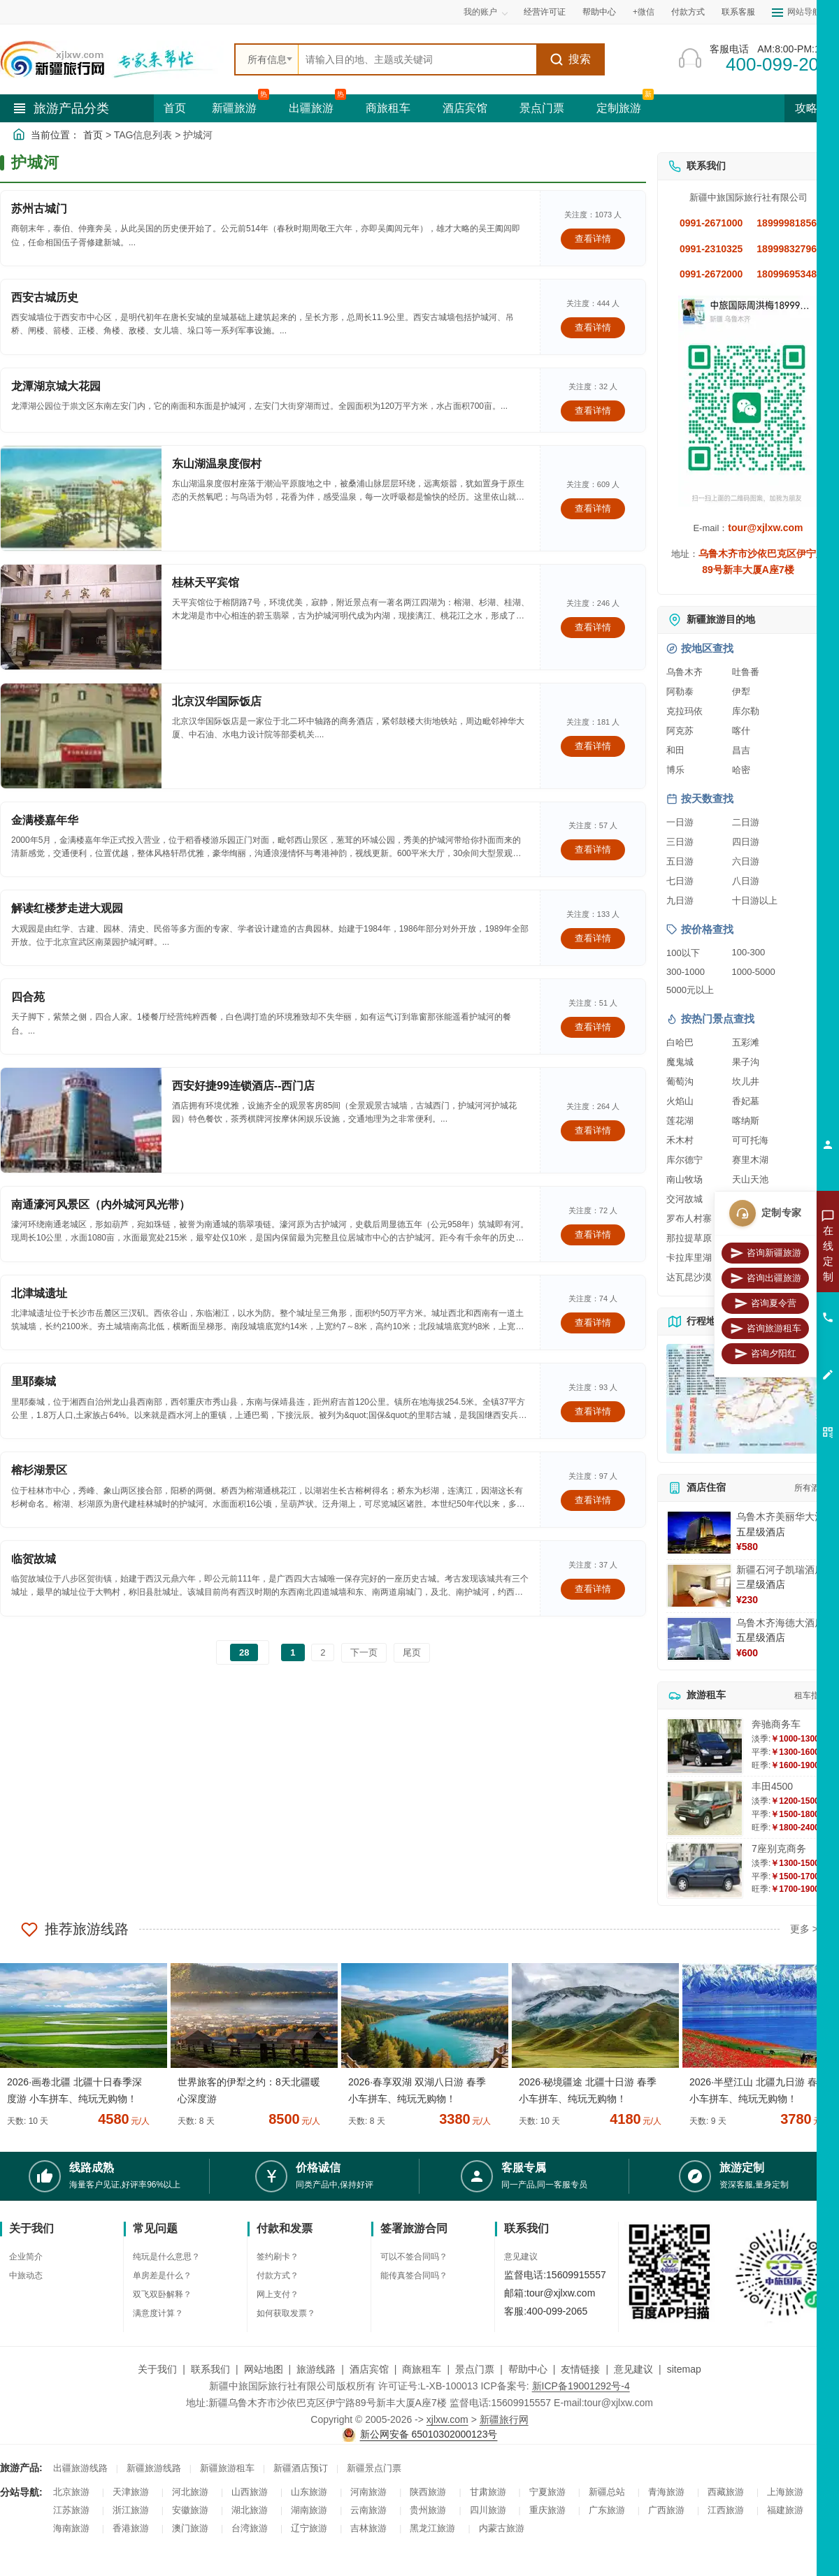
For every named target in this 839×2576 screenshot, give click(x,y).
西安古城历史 (44, 297)
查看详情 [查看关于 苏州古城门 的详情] (593, 238)
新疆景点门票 (374, 2468)
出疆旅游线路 (80, 2468)
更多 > (804, 1928)
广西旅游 (666, 2510)
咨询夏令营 (765, 1303)
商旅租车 (388, 108)
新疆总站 (607, 2492)
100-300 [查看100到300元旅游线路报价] (749, 952)
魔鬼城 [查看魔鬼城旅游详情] (680, 1062)
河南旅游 (368, 2492)
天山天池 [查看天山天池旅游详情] (750, 1179)
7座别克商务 (779, 1848)
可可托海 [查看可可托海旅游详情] (750, 1140)
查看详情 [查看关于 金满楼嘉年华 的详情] (593, 849)
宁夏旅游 (547, 2492)
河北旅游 (190, 2492)
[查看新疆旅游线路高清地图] (748, 1399)
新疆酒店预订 (300, 2468)
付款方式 (688, 12)
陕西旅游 (428, 2492)
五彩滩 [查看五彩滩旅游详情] (745, 1042)
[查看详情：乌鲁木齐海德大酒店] (699, 1638)
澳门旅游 (190, 2528)
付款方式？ (278, 2275)
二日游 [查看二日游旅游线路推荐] (745, 822)
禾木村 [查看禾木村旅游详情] (680, 1140)
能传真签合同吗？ (413, 2275)
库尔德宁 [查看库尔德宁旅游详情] (684, 1160)
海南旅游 (71, 2528)
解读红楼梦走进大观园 (67, 908)
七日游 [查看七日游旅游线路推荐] (680, 881)
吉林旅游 (368, 2528)
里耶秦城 (33, 1381)
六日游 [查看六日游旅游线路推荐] (745, 861)
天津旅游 (131, 2492)
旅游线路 (316, 2369)
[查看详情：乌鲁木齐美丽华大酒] (699, 1532)
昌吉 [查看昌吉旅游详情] (741, 750)
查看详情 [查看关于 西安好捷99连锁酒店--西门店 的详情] (593, 1130)
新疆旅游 (234, 108)
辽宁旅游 (309, 2528)
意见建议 (521, 2257)
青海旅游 (666, 2492)
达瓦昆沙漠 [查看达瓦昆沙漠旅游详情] (689, 1277)
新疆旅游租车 (227, 2468)
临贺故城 (33, 1559)
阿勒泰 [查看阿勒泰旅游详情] (680, 691)
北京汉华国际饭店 (216, 701)
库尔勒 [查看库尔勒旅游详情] (745, 711)
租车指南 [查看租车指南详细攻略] (811, 1695)
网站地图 (263, 2369)
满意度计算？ (158, 2313)
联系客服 (738, 12)
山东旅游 (309, 2492)
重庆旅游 (547, 2510)
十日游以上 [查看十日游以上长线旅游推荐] (754, 900)
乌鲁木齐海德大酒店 (780, 1622)
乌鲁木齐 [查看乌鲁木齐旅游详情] (684, 672)
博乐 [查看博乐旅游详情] (675, 770)
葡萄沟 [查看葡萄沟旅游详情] (680, 1081)
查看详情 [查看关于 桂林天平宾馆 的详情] (593, 627)
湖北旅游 (249, 2510)
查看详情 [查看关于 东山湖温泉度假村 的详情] (593, 508)
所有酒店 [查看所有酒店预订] (811, 1488)
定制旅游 (618, 108)
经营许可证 (545, 12)
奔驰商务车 (776, 1724)
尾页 (412, 1652)
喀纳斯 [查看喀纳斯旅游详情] (745, 1120)
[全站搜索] (417, 59)
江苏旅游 (71, 2510)
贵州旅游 (428, 2510)
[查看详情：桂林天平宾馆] (81, 617)
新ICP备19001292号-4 (581, 2386)
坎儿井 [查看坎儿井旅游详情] (745, 1081)
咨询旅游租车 (765, 1329)
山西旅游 (249, 2492)
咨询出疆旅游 (765, 1278)
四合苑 (28, 997)
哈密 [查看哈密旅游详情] (741, 770)
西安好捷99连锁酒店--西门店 (243, 1086)
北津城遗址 (39, 1293)
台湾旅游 (249, 2528)
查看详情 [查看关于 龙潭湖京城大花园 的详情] (593, 410)
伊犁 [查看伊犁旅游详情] (741, 691)
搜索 (570, 59)
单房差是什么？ (162, 2275)
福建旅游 (785, 2510)
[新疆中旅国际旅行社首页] (112, 59)
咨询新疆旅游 (765, 1253)
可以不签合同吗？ (413, 2257)
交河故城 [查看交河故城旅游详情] (684, 1199)
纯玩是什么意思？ (166, 2257)
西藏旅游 (726, 2492)
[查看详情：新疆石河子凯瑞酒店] (699, 1585)
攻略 (812, 108)
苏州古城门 (39, 209)
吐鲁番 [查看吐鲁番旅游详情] (745, 672)
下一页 (364, 1652)
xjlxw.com (447, 2419)
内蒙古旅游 (501, 2528)
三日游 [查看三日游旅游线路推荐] (680, 842)
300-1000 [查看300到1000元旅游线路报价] (685, 972)
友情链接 (580, 2369)
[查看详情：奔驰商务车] (704, 1746)
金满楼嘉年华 (44, 820)
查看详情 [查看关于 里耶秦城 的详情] (593, 1411)
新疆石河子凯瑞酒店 (780, 1569)
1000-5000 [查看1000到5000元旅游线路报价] (753, 972)
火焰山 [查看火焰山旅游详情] (680, 1101)
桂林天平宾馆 (205, 582)
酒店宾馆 (465, 108)
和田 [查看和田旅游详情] (675, 750)
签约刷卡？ (278, 2257)
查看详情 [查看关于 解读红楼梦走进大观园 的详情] (593, 938)
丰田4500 (772, 1786)
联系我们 (210, 2369)
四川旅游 (488, 2510)
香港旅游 (131, 2528)
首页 (175, 108)
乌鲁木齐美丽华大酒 (780, 1516)
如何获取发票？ (286, 2313)
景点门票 (541, 108)
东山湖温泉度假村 (216, 464)
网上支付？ (278, 2294)
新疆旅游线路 (154, 2468)
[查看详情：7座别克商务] (704, 1870)
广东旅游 (607, 2510)
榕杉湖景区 (39, 1470)
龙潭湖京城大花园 (56, 386)
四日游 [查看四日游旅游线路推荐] (745, 842)
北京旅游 (71, 2492)
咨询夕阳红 (765, 1354)
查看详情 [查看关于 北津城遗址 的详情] (593, 1322)
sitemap (684, 2369)
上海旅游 (785, 2492)
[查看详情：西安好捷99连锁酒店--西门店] (81, 1120)
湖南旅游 (309, 2510)
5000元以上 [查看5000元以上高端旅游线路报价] (690, 990)
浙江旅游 (131, 2510)
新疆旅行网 (504, 2419)
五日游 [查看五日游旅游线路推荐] (680, 861)
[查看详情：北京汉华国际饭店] (81, 735)
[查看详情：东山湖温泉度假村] (81, 498)
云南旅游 (368, 2510)
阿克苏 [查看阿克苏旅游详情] (680, 730)
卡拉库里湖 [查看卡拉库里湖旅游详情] (689, 1257)
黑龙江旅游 (432, 2528)
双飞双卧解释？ (162, 2294)
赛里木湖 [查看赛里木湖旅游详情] (750, 1160)
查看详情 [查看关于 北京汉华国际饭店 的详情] (593, 746)
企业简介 (26, 2257)
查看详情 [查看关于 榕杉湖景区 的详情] (593, 1500)
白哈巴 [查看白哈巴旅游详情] (680, 1042)
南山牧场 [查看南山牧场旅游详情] (684, 1179)
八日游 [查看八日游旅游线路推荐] (745, 881)
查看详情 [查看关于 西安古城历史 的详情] (593, 327)
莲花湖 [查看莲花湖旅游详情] (680, 1120)
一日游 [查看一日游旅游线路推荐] (680, 822)
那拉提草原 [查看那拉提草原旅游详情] (689, 1238)
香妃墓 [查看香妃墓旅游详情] (745, 1101)
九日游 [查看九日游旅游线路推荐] (680, 900)
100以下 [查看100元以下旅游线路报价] (683, 953)
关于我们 (157, 2369)
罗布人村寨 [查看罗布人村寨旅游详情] (689, 1218)
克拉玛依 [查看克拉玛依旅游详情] (684, 711)
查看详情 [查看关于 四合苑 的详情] (593, 1027)
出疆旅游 (311, 108)
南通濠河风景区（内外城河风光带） (100, 1204)
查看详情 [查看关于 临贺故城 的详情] (593, 1589)
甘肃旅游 (488, 2492)
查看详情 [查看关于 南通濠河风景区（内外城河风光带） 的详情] (593, 1234)
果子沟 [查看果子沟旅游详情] (745, 1062)
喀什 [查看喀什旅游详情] (741, 730)
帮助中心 (599, 12)
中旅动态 (26, 2275)
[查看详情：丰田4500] (704, 1808)
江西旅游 (726, 2510)
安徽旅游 (190, 2510)
